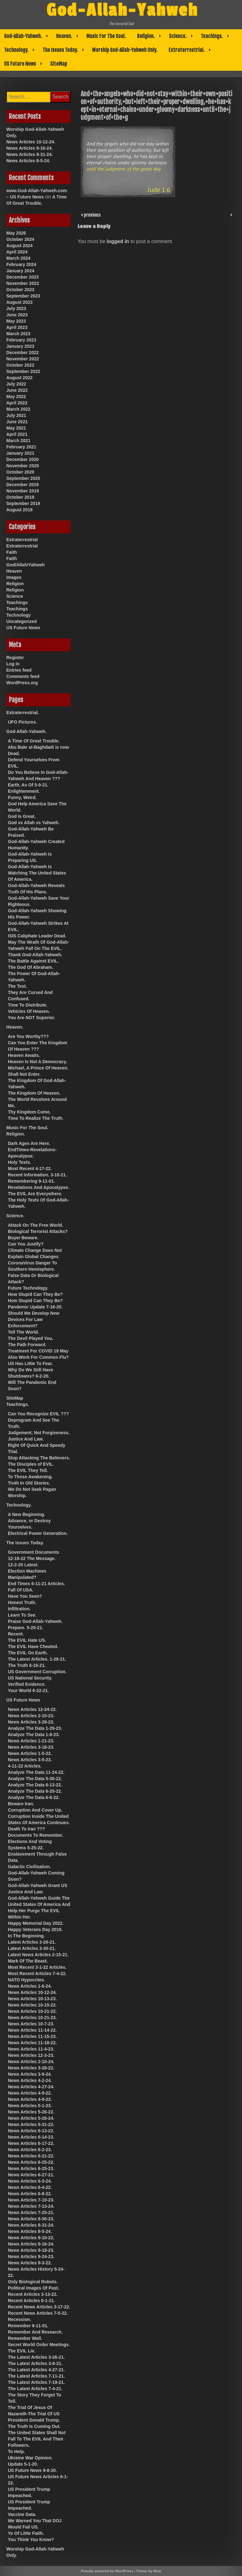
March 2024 (18, 258)
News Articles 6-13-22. (31, 2130)
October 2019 (20, 497)
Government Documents (33, 1552)
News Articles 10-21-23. (32, 2017)
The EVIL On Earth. (28, 1652)
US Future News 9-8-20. (32, 2470)
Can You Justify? (25, 1243)
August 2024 (19, 245)
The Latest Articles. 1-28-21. (37, 1659)
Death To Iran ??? (26, 1828)
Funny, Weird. (22, 797)
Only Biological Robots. (33, 2281)
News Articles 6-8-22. (30, 2193)
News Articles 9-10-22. (31, 2237)
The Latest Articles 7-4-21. (35, 2388)
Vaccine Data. (22, 2514)
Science (14, 596)
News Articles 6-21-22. (31, 2155)
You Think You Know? (31, 2539)
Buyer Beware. (23, 1237)
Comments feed (22, 676)
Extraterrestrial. (187, 50)
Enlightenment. (24, 791)
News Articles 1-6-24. (30, 1986)
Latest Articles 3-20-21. (32, 1942)
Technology (18, 615)
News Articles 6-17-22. (31, 2143)
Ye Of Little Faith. (26, 2533)
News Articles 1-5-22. (30, 1753)
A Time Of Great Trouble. (34, 740)
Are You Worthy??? (28, 1036)
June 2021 (17, 421)
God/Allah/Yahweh (25, 564)
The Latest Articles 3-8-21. (35, 2363)
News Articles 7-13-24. (31, 2206)
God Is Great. (22, 816)
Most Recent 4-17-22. (30, 1168)
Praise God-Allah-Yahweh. (35, 1621)
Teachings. (212, 36)
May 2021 (16, 427)
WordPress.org (22, 682)
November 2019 (22, 490)
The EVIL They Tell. (28, 1470)
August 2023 (19, 302)
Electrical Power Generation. (38, 1533)
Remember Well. (25, 2338)
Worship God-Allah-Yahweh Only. (124, 50)
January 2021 (20, 453)
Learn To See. (22, 1615)
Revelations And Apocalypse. (38, 1187)
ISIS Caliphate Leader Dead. (37, 935)
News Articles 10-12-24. (30, 141)
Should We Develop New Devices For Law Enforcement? (33, 1319)
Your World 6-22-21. (28, 1690)
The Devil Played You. (30, 1338)
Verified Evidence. (27, 1684)
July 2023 (16, 308)
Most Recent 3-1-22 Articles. (37, 1967)
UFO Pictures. (22, 721)
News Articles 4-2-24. (30, 2080)
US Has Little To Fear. (30, 1363)
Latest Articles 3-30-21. (32, 1948)
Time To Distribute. (28, 1005)
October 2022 (20, 365)
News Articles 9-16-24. (29, 148)
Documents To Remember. (35, 1835)
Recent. (16, 1633)
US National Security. (30, 1677)
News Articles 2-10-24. (31, 2061)
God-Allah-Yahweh (122, 10)
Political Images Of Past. (33, 2287)
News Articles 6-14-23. (31, 2137)
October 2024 (20, 239)
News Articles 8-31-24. (29, 154)
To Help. (16, 2451)
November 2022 (22, 358)
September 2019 (23, 503)
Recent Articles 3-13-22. (32, 2294)
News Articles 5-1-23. (30, 2105)
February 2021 (21, 446)
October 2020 (20, 472)
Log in (13, 663)
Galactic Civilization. (29, 1866)
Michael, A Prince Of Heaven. (38, 1067)
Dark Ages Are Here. (29, 1143)
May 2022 (16, 396)
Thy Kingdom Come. (29, 1111)
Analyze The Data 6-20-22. (35, 1791)
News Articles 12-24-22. (32, 1709)
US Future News (20, 64)
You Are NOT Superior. (31, 1017)
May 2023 (16, 321)
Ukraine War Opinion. (30, 2457)
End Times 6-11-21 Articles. (36, 1583)
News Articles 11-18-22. (32, 2042)
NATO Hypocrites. (26, 1979)
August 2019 (19, 509)
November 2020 (22, 465)
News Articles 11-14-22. (32, 2030)
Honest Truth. (22, 1602)
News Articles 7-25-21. (31, 2212)
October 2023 (20, 289)
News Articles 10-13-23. (32, 1998)
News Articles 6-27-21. (31, 2174)
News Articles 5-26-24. (31, 2118)
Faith (11, 552)
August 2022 (19, 377)
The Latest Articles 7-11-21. (36, 2376)
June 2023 (17, 314)
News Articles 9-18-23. (31, 2250)
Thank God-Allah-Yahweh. (35, 954)
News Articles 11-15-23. (32, 2036)
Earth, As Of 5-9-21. (28, 784)
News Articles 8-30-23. (31, 2218)
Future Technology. (28, 1288)
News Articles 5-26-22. (31, 2111)
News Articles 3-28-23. (31, 1721)
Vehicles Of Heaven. (29, 1011)
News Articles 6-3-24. (30, 2181)
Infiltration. (19, 1608)
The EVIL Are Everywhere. (35, 1193)
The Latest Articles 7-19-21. (36, 2382)
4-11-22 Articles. (25, 1765)
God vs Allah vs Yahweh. (34, 822)
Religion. (146, 36)
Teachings (17, 602)
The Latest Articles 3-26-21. (36, 2357)
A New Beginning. (26, 1514)
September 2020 (23, 478)
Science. (178, 36)
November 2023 (22, 283)
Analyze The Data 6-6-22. (34, 1797)
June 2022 (17, 390)
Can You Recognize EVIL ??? (38, 1413)
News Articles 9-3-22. (30, 2262)
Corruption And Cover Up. (35, 1810)
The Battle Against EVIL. (33, 960)
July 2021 (16, 415)
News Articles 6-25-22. (31, 2162)
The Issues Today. (60, 50)
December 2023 (22, 277)
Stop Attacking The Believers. (39, 1457)
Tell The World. (23, 1332)
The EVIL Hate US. (27, 1640)
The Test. (17, 986)
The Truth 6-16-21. (27, 1665)
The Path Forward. (27, 1344)
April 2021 (16, 434)
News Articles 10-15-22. (32, 2004)
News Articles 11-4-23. (31, 2048)
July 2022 (16, 383)
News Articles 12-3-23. (31, 2055)
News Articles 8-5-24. (28, 160)
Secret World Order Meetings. (39, 2344)
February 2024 (21, 264)
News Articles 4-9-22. (30, 2093)
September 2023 (23, 295)
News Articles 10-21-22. (32, 2011)
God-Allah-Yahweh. (23, 36)
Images (13, 577)
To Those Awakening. (30, 1476)
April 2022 (16, 402)
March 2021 (18, 440)
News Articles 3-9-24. (30, 2074)
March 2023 (18, 333)
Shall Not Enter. (24, 1074)
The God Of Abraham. (30, 967)
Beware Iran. (21, 1803)
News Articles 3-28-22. (31, 2067)
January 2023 (20, 346)
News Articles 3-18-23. (31, 1747)
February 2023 (21, 339)
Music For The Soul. (106, 36)
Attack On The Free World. (35, 1225)
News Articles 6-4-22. (30, 2187)
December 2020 (22, 459)
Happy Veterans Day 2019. (35, 1929)
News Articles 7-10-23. (31, 2199)
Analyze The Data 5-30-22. (35, 1778)
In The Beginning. (26, 1935)
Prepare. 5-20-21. (25, 1627)
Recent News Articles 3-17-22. (39, 2306)
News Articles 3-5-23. (30, 1759)
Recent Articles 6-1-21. (31, 2300)
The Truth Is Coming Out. (34, 2426)
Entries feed (19, 670)
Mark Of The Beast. (28, 1960)
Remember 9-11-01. (28, 2325)
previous (92, 214)
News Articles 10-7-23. (31, 2023)
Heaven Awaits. (24, 1055)
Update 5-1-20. (23, 2464)
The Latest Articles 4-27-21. (36, 2369)
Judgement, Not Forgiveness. (39, 1432)
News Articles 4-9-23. (30, 2099)
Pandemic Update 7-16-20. (35, 1306)
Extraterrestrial (22, 539)
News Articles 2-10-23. (31, 1715)
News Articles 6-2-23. (30, 2149)
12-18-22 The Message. (32, 1558)
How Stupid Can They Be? (35, 1294)
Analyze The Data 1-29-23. (35, 1728)
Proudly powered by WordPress (107, 2571)
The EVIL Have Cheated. (33, 1646)
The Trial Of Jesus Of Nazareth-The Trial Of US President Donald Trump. (34, 2414)
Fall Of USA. (20, 1589)
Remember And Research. (35, 2331)
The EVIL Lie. (22, 2350)
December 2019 (22, 484)
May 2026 (16, 233)
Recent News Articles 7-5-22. (38, 2313)
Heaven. (64, 36)
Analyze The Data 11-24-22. (36, 1772)
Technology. (16, 50)
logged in (118, 241)
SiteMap (58, 64)
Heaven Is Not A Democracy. (37, 1061)
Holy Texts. (19, 1162)
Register (15, 657)
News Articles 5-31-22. (31, 2124)
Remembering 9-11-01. (31, 1181)
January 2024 (20, 270)
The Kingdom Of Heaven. (34, 1093)
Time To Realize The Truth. (35, 1118)
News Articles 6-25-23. (31, 2168)
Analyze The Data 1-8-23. (34, 1734)
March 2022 (18, 409)
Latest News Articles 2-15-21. (38, 1954)
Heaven (14, 571)
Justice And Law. (25, 1438)
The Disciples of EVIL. (31, 1464)
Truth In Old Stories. (29, 1482)
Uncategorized (21, 621)
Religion (15, 583)
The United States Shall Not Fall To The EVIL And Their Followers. (37, 2439)
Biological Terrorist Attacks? (38, 1231)
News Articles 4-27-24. (31, 2086)
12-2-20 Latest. (23, 1564)
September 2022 (23, 371)
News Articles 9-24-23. (31, 2256)
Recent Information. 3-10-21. (37, 1174)
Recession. (19, 2319)
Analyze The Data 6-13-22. (35, 1784)
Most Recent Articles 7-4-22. (37, 1973)
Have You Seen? (25, 1596)
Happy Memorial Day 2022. (36, 1923)
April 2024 (16, 251)
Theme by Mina (148, 2571)
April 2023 (16, 327)
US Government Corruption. (37, 1671)
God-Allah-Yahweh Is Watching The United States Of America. (37, 873)
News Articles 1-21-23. (31, 1740)
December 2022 (22, 352)
